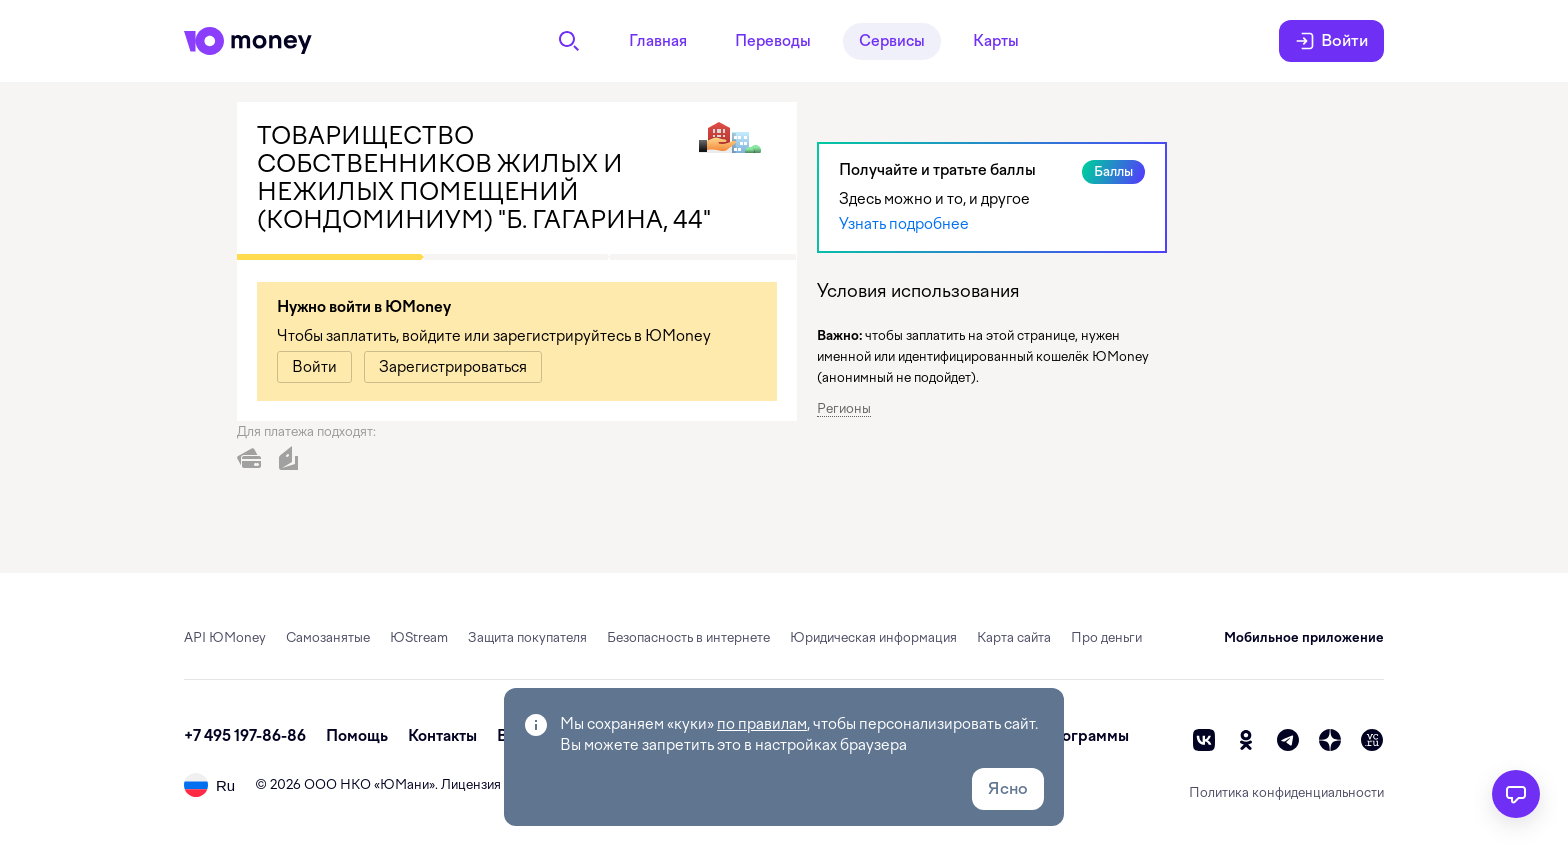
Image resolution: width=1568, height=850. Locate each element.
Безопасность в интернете (688, 637)
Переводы (773, 41)
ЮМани (404, 784)
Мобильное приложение (1304, 637)
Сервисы (892, 41)
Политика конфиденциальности (1286, 792)
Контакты (442, 736)
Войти (1331, 41)
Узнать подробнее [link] (904, 224)
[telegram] (1288, 740)
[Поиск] (569, 41)
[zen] (1330, 740)
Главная (658, 41)
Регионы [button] (844, 408)
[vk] (1204, 740)
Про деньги (1106, 637)
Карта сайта (1014, 637)
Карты (996, 41)
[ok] (1246, 740)
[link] (314, 367)
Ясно (1008, 788)
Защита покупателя (527, 637)
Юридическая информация (873, 637)
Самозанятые (328, 637)
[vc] (1372, 740)
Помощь (357, 736)
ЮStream (419, 637)
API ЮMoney (225, 637)
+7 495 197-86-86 (245, 736)
